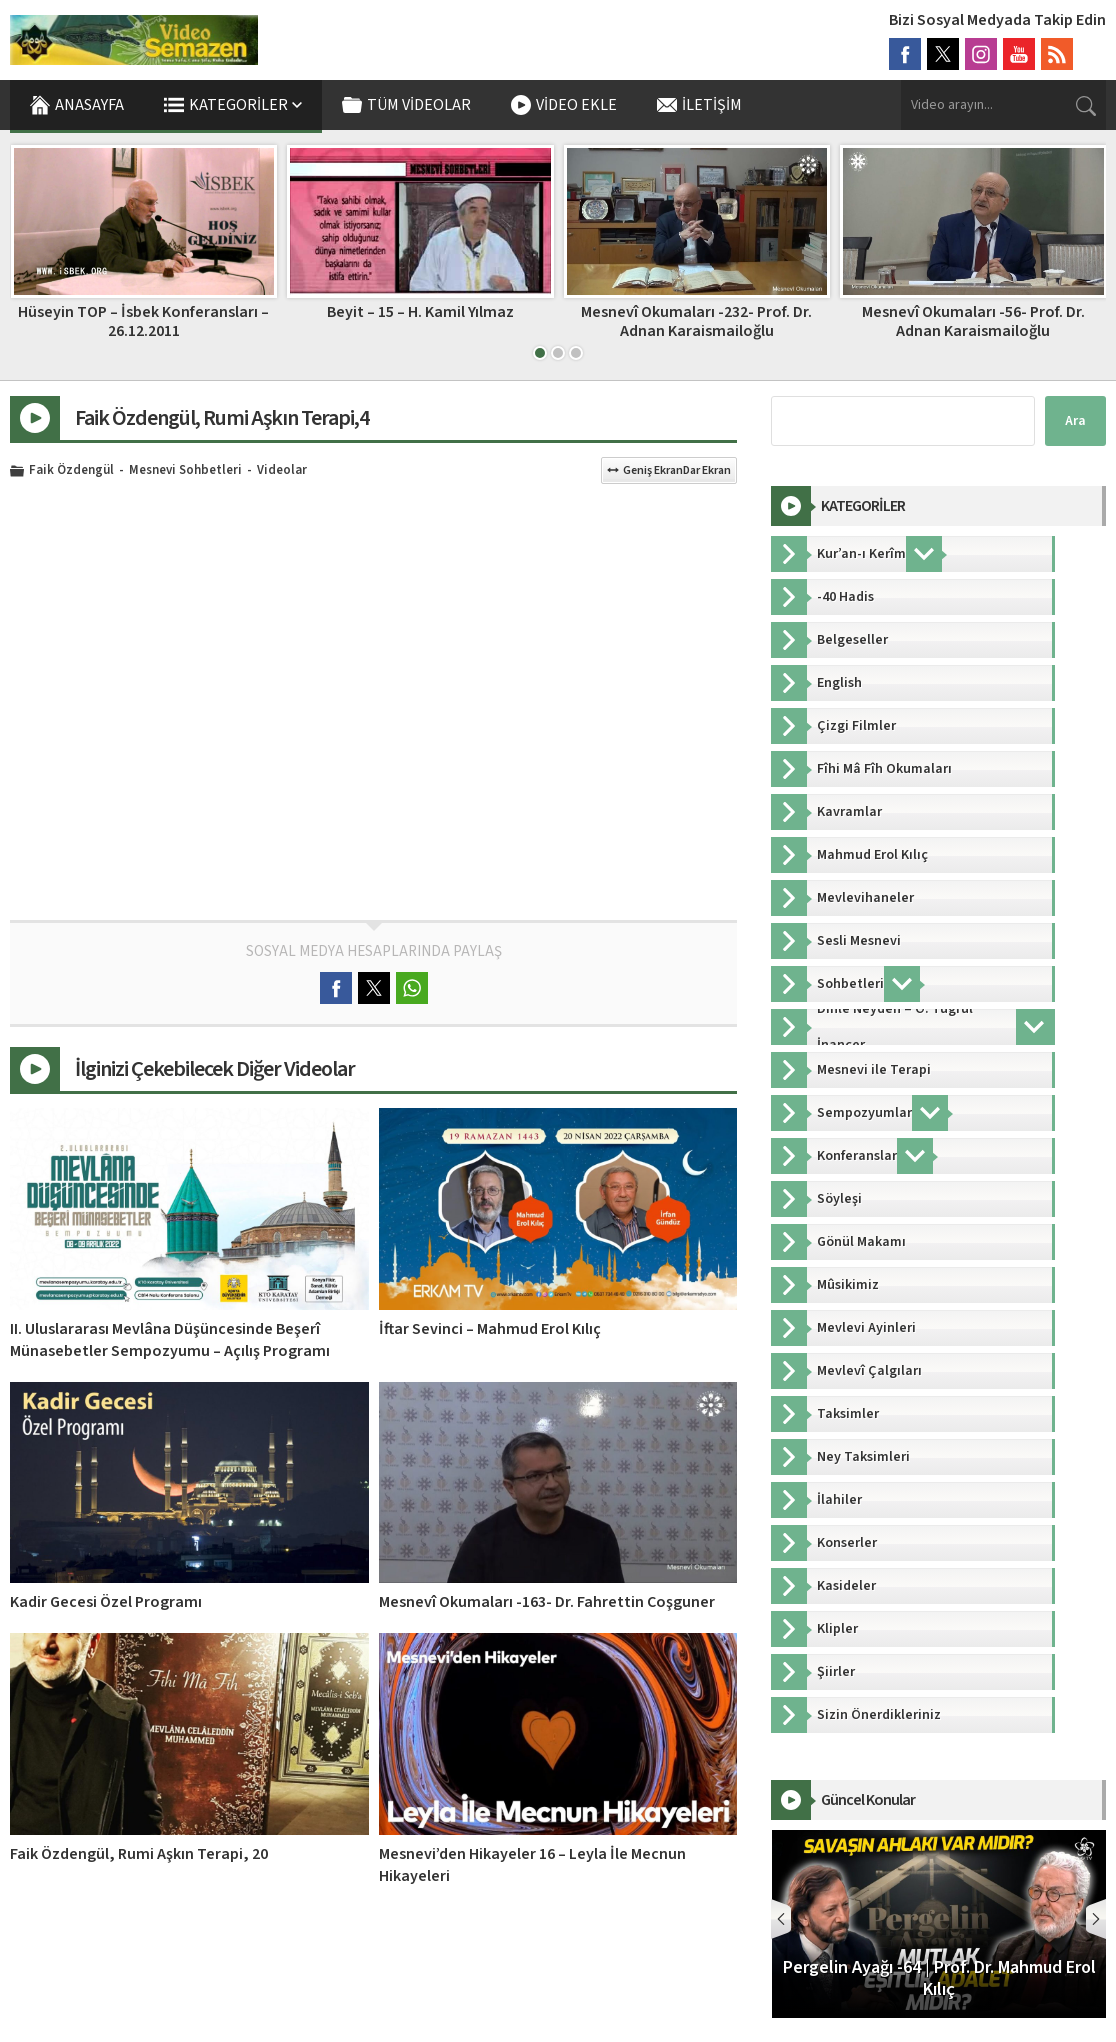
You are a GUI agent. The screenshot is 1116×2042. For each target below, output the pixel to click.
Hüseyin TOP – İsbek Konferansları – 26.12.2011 (419, 321)
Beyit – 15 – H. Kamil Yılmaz (696, 312)
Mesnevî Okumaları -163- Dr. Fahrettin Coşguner (547, 1602)
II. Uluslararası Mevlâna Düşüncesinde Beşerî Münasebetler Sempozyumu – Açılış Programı (170, 1340)
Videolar (282, 471)
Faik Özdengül (71, 471)
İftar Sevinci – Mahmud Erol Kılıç (490, 1329)
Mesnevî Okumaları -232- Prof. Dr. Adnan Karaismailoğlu (972, 321)
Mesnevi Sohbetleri (185, 471)
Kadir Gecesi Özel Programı (106, 1602)
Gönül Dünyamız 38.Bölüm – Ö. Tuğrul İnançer (143, 321)
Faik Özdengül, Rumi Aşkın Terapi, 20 (139, 1854)
